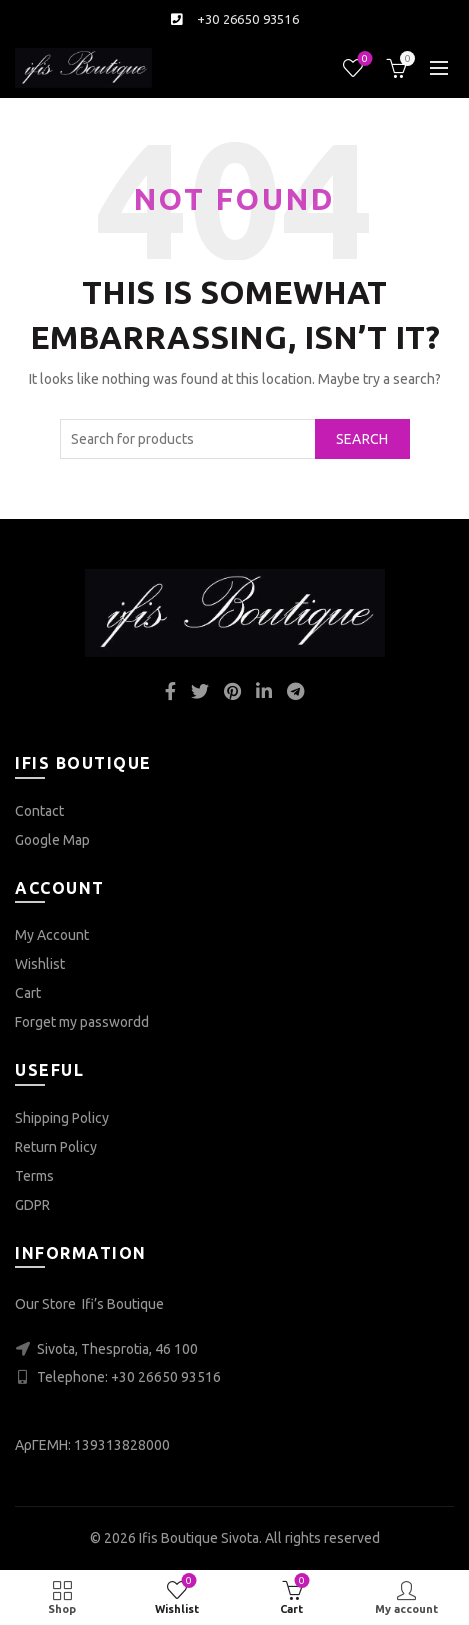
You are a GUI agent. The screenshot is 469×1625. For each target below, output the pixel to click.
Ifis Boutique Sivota (199, 1538)
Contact (39, 811)
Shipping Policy (62, 1118)
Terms (34, 1176)
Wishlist (363, 59)
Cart (28, 993)
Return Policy (56, 1147)
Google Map (52, 840)
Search (362, 439)
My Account (52, 935)
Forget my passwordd (82, 1022)
